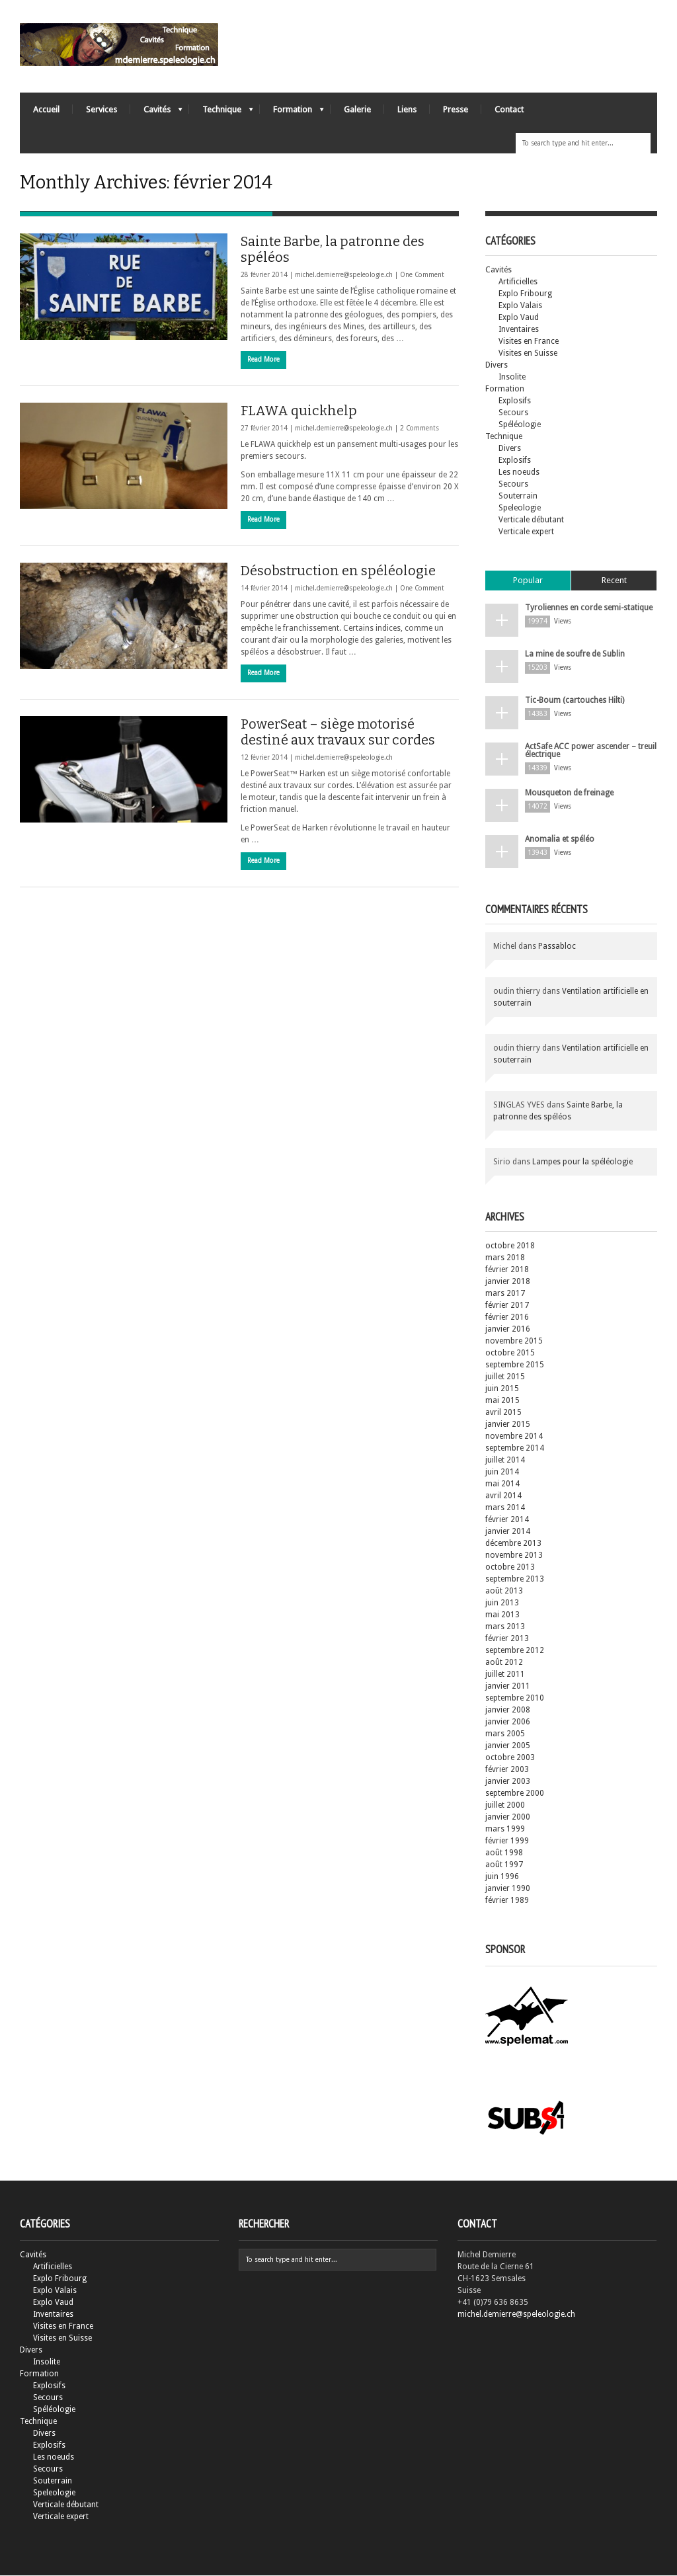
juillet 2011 (505, 1674)
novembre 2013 (514, 1555)
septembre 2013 (514, 1579)
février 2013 (507, 1639)
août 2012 (504, 1663)
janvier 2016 (507, 1329)
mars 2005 (505, 1734)
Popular (528, 581)
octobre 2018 (510, 1246)
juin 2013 (502, 1603)
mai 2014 (502, 1484)
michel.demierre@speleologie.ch (344, 275)
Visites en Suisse (527, 353)
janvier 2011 (507, 1686)
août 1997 (504, 1865)
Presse (455, 109)
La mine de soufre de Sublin (575, 654)
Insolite (512, 377)
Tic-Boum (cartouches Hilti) (574, 700)
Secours (513, 413)
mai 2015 (502, 1401)
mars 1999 (505, 1829)
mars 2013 (505, 1627)
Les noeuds (518, 472)
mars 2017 (505, 1294)
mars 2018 (505, 1258)
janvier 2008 (507, 1710)
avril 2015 (503, 1413)
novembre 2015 (514, 1341)
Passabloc (557, 946)
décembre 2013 (513, 1544)
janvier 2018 (507, 1282)
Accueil (46, 109)
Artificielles (518, 282)
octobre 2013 (510, 1567)
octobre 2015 (510, 1353)
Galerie (357, 109)
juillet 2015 (505, 1377)
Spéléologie (519, 425)
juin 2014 (502, 1472)
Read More (263, 360)
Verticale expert (526, 532)
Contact (509, 109)
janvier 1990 (507, 1889)
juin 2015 (502, 1389)
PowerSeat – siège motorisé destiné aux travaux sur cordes (338, 732)
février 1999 (507, 1841)
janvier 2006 (507, 1722)
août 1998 (504, 1853)
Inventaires (518, 330)
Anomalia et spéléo (559, 839)
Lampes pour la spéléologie (582, 1162)
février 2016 (507, 1317)
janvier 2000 (507, 1817)
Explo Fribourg (525, 294)
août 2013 (504, 1591)
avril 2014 (503, 1496)
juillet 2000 (505, 1805)
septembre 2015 (514, 1365)
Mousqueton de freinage (569, 793)
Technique (221, 112)
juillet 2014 (505, 1460)
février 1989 (507, 1901)
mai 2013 (502, 1615)
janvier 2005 (507, 1746)
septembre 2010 (514, 1698)
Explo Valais (520, 306)
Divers (496, 365)
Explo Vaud (518, 318)
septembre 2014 (514, 1448)
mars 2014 (505, 1508)
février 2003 (507, 1770)
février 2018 (507, 1270)
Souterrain (518, 496)
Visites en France (528, 341)
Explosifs (514, 401)
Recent (614, 581)
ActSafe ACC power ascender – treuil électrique (591, 751)
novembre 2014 (514, 1436)
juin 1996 (502, 1877)
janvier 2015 (507, 1424)
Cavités (156, 112)
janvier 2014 (507, 1532)
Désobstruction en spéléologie (338, 571)
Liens (407, 109)
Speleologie (519, 508)
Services (101, 109)
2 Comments (419, 428)
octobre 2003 (510, 1758)
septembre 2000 (514, 1793)
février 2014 (507, 1520)
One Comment (422, 275)
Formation (292, 112)
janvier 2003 (507, 1782)
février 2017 (507, 1305)
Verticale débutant (531, 520)
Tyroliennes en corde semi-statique (589, 608)
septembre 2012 (514, 1651)
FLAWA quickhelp (299, 411)
